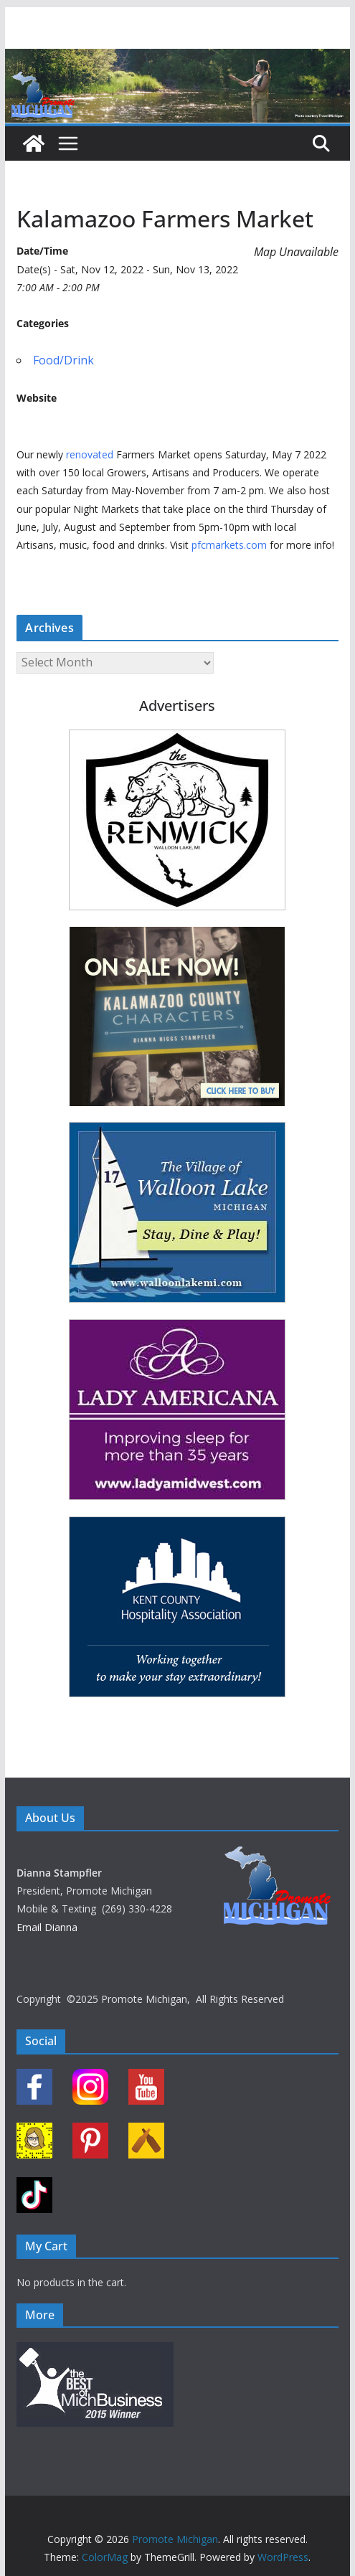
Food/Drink (63, 360)
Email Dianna (46, 1927)
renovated (89, 454)
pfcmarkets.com (229, 545)
